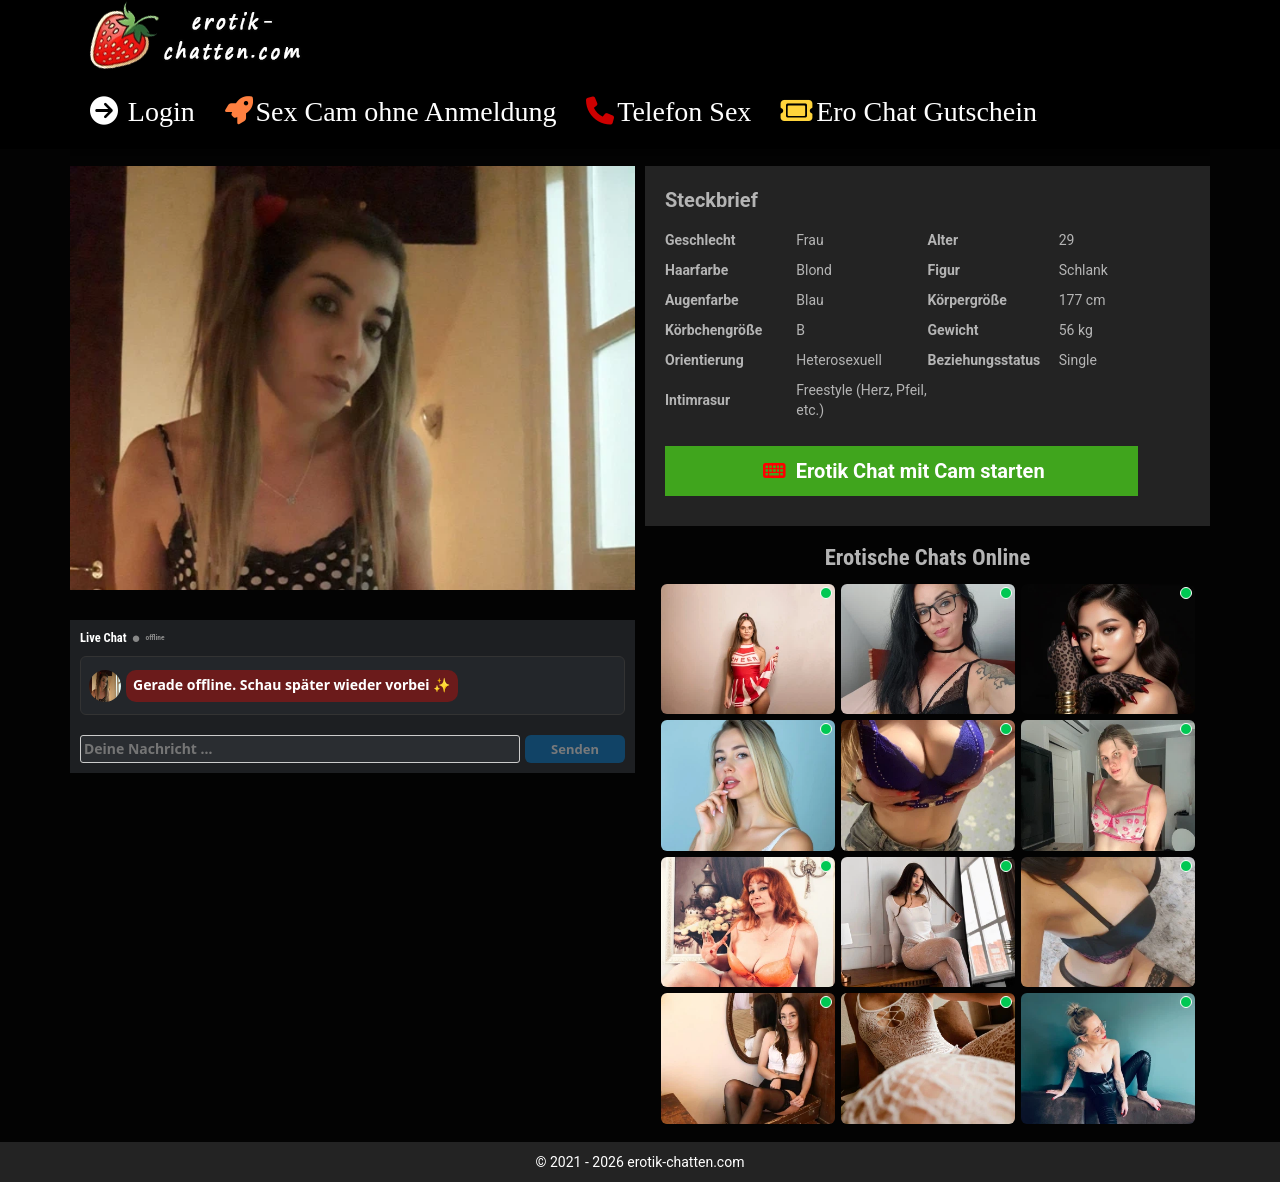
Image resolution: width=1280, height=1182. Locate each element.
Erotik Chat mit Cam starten (904, 471)
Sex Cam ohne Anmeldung (405, 111)
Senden (575, 749)
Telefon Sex (684, 111)
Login (158, 111)
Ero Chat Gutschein (926, 111)
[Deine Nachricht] (300, 749)
